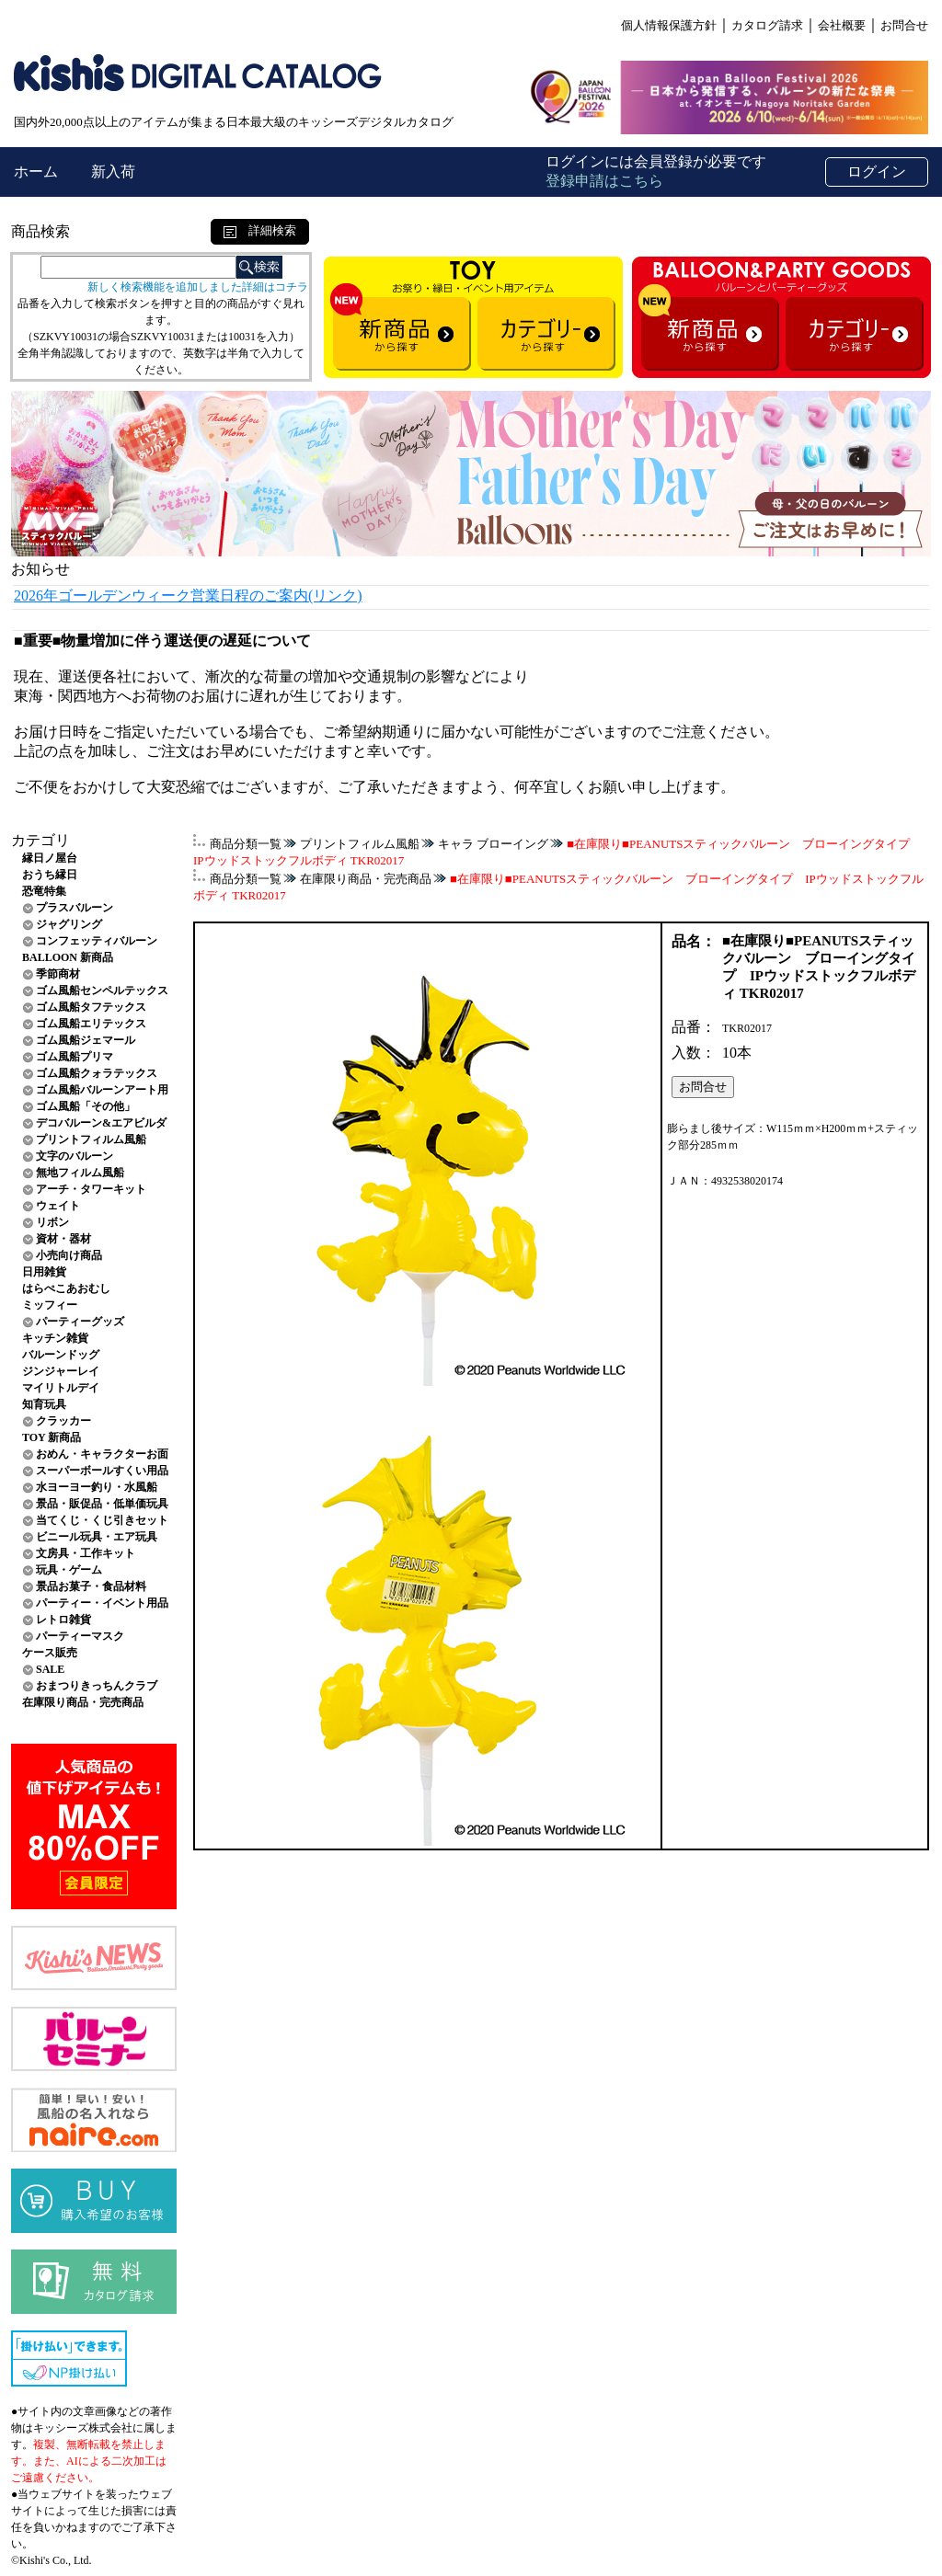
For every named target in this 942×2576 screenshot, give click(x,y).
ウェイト (58, 1205)
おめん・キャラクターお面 (102, 1454)
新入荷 (113, 171)
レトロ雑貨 (63, 1619)
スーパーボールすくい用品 (102, 1470)
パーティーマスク (80, 1636)
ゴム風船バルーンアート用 (102, 1089)
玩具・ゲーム (69, 1569)
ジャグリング (69, 924)
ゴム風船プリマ (74, 1056)
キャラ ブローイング (493, 844)
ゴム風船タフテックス (91, 1007)
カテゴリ (40, 840)
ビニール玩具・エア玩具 (96, 1536)
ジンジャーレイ (60, 1371)
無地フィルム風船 (80, 1172)
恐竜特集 (44, 891)
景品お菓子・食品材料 (91, 1586)
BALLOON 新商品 (67, 957)
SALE (50, 1669)
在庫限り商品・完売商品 (83, 1702)
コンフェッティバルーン (96, 940)
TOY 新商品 (51, 1437)
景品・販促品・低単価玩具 (102, 1503)
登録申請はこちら (604, 181)
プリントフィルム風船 (91, 1139)
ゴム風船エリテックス (91, 1023)
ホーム (38, 171)
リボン (52, 1222)
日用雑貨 (44, 1271)
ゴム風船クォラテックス (96, 1073)
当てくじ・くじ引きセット (102, 1520)
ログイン (876, 171)
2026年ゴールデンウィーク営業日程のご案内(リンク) (188, 595)
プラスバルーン (74, 907)
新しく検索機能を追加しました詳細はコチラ (197, 286)
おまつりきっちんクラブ (96, 1685)
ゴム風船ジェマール (85, 1040)
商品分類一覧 (245, 844)
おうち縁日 (49, 874)
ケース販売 (49, 1652)
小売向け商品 (69, 1255)
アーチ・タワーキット (91, 1189)
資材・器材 (63, 1238)
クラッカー (63, 1420)
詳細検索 (260, 230)
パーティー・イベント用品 (102, 1603)
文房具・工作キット (85, 1553)
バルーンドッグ (60, 1354)
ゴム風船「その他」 (85, 1106)
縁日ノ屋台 (49, 858)
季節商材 (58, 973)
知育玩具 (44, 1404)
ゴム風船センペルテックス (102, 990)
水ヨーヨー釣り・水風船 (96, 1487)
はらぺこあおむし (66, 1288)
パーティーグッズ (80, 1321)
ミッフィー (49, 1305)
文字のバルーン (74, 1156)
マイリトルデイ (60, 1387)
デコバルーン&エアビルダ (101, 1122)
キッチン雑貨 (55, 1338)
